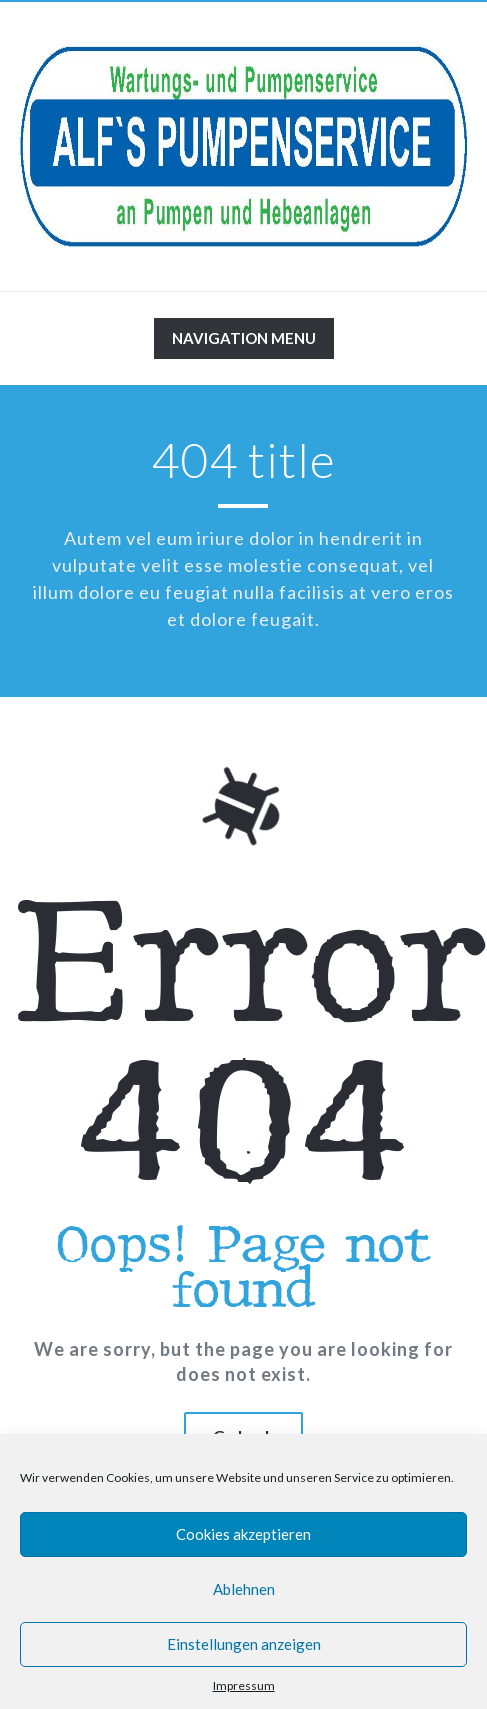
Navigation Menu (243, 343)
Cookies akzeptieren (243, 1534)
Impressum (244, 1685)
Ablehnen (244, 1589)
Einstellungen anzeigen (244, 1644)
